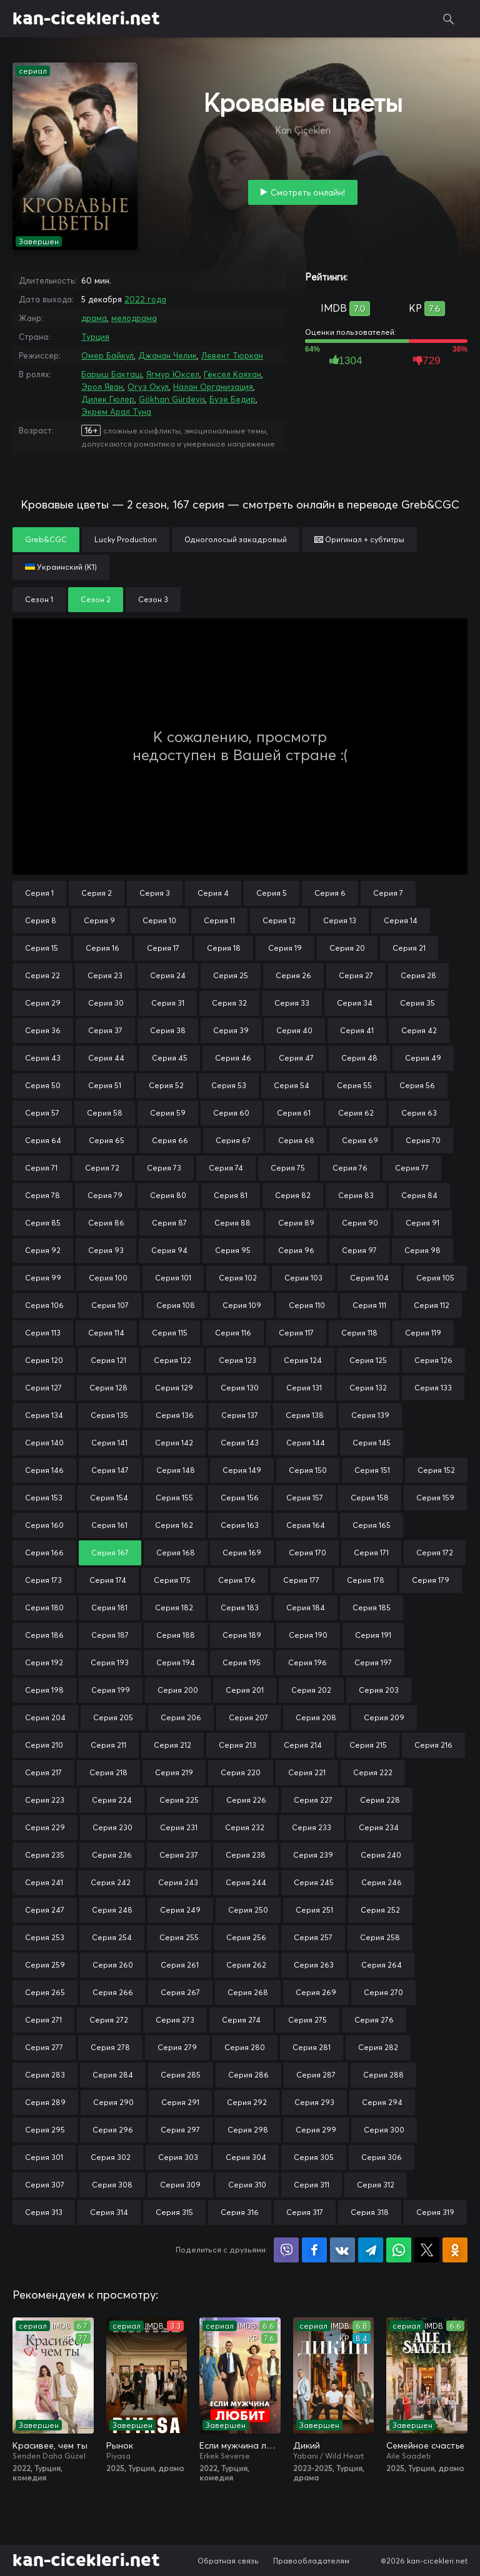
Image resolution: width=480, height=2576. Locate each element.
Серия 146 (44, 1470)
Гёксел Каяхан (232, 374)
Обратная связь (228, 2560)
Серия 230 (112, 1827)
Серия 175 (172, 1580)
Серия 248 (112, 1910)
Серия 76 (350, 1167)
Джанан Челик (167, 355)
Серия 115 (170, 1332)
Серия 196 (307, 1662)
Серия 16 (102, 948)
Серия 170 (307, 1552)
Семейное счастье (425, 2445)
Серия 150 (308, 1470)
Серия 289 (45, 2102)
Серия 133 (433, 1387)
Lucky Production (125, 539)
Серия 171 (371, 1552)
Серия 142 (174, 1442)
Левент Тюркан (232, 355)
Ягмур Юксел (172, 374)
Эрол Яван (102, 387)
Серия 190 (308, 1635)
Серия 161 (109, 1525)
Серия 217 (43, 1772)
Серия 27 (356, 975)
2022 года (145, 299)
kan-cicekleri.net (86, 18)
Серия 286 (248, 2074)
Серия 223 (44, 1800)
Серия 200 (178, 1690)
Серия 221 (307, 1772)
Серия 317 (304, 2212)
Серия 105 (435, 1277)
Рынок (119, 2445)
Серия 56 (417, 1085)
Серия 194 (175, 1662)
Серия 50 (43, 1085)
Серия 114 (106, 1332)
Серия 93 (106, 1250)
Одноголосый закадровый (235, 539)
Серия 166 (44, 1552)
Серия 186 (44, 1635)
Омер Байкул (107, 355)
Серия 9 (99, 920)
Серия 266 (112, 1992)
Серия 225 (179, 1800)
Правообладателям (311, 2560)
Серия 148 (175, 1470)
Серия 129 (174, 1387)
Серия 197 (373, 1662)
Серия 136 (175, 1415)
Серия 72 (102, 1167)
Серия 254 (112, 1937)
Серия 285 (181, 2074)
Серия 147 (110, 1470)
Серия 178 (365, 1580)
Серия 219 (174, 1772)
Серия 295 (45, 2129)
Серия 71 (41, 1167)
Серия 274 (241, 2019)
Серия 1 (39, 893)
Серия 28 (418, 975)
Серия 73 (164, 1167)
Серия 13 (339, 920)
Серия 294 (382, 2102)
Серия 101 (173, 1277)
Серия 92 (43, 1250)
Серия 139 (370, 1415)
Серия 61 (294, 1112)
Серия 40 (294, 1030)
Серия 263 (314, 1964)
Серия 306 (381, 2157)
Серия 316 (240, 2212)
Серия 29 (43, 1003)
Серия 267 (180, 1992)
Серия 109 (241, 1305)
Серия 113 (43, 1332)
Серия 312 (375, 2184)
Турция (95, 337)
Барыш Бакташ (111, 374)
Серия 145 (371, 1442)
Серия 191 (373, 1635)
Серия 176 (237, 1580)
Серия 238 (246, 1855)
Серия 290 (113, 2102)
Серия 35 (417, 1003)
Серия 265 (45, 1992)
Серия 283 (45, 2074)
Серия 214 (303, 1745)
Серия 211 (108, 1745)
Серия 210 (44, 1745)
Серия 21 (409, 948)
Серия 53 (228, 1085)
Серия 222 (372, 1772)
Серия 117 (296, 1332)
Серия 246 (381, 1882)
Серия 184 (305, 1607)
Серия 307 (44, 2184)
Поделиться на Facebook (314, 2249)
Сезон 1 (39, 599)
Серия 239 (313, 1855)
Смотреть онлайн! (308, 192)
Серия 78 (42, 1195)
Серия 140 (44, 1442)
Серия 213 (237, 1745)
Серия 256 (246, 1937)
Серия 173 (43, 1580)
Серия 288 (383, 2074)
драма (94, 318)
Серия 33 (291, 1003)
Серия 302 (111, 2157)
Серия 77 (412, 1167)
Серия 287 (316, 2074)
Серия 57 (42, 1112)
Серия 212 (172, 1745)
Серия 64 (43, 1140)
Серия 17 (163, 948)
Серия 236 (112, 1855)
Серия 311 (311, 2184)
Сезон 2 (96, 599)
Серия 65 (106, 1140)
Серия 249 (180, 1910)
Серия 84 (419, 1195)
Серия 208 (316, 1717)
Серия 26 (293, 975)
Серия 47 (296, 1058)
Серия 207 (248, 1717)
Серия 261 (180, 1964)
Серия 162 (174, 1525)
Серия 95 (233, 1250)
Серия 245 (314, 1882)
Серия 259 (45, 1964)
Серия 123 (237, 1360)
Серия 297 (180, 2129)
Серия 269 (316, 1992)
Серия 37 (105, 1030)
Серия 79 (105, 1195)
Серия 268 (248, 1992)
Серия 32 (229, 1003)
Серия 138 (305, 1415)
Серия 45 (170, 1058)
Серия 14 (401, 920)
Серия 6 (330, 893)
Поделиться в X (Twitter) (426, 2249)
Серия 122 (172, 1360)
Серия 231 (179, 1827)
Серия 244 (246, 1882)
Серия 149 (241, 1470)
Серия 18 (224, 948)
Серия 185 (371, 1607)
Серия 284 (112, 2074)
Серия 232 (244, 1827)
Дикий (306, 2445)
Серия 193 (110, 1662)
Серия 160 (44, 1525)
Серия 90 (360, 1222)
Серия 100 (108, 1277)
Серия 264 (381, 1964)
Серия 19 (285, 948)
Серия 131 (304, 1387)
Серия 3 (154, 893)
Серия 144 (305, 1442)
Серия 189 (241, 1635)
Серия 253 (44, 1937)
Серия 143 (240, 1442)
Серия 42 (419, 1030)
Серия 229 (45, 1827)
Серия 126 (433, 1360)
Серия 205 (113, 1717)
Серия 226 (246, 1800)
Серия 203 (379, 1690)
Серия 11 (219, 920)
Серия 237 (178, 1855)
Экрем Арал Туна (116, 412)
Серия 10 (159, 920)
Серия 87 (169, 1222)
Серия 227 (313, 1800)
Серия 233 (311, 1827)
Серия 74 (226, 1167)
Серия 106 (44, 1305)
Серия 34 (354, 1003)
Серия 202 (311, 1690)
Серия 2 (96, 893)
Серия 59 (168, 1112)
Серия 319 (435, 2212)
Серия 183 (240, 1607)
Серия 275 (307, 2019)
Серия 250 (248, 1910)
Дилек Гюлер (107, 399)
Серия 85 (43, 1222)
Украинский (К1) (61, 567)
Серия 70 (423, 1140)
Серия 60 (231, 1112)
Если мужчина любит (240, 2445)
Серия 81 (231, 1195)
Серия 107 (110, 1305)
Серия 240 (381, 1855)
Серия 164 (305, 1525)
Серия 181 (109, 1607)
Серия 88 (232, 1222)
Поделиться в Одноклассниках (455, 2249)
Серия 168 (175, 1552)
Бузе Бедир (232, 399)
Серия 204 (45, 1717)
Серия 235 (44, 1855)
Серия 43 (43, 1058)
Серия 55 (354, 1085)
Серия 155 (174, 1497)
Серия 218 (108, 1772)
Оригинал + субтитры (359, 539)
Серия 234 (379, 1827)
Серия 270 (383, 1992)
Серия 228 (380, 1800)
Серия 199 (110, 1690)
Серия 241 (44, 1882)
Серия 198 (44, 1690)
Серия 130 (240, 1387)
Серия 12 (279, 920)
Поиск (449, 18)
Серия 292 (247, 2102)
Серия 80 (168, 1195)
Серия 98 (422, 1250)
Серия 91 (422, 1222)
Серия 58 (104, 1112)
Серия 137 (239, 1415)
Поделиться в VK (342, 2249)
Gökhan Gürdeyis (172, 399)
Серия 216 (433, 1745)
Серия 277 (44, 2047)
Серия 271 (43, 2019)
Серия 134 (44, 1415)
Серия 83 (356, 1195)
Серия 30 (106, 1003)
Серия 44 (106, 1058)
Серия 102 (238, 1277)
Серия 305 (314, 2157)
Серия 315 (174, 2212)
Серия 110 (307, 1305)
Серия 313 (43, 2212)
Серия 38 (168, 1030)
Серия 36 (43, 1030)
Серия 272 (108, 2019)
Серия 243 (178, 1882)
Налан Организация (213, 387)
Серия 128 (108, 1387)
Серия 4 (213, 893)
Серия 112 (431, 1305)
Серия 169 (241, 1552)
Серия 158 (370, 1497)
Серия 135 (109, 1415)
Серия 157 (304, 1497)
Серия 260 (112, 1964)
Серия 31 (167, 1003)
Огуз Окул (148, 387)
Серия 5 (271, 893)
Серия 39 (231, 1030)
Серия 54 (291, 1085)
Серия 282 (378, 2047)
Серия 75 (288, 1167)
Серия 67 (233, 1140)
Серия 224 (112, 1800)
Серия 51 (104, 1085)
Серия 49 (423, 1058)
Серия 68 (296, 1140)
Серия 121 (108, 1360)
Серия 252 (380, 1910)
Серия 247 (44, 1910)
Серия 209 (384, 1717)
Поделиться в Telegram (370, 2249)
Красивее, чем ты (50, 2445)
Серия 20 (347, 948)
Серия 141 (109, 1442)
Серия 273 (175, 2019)
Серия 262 (246, 1964)
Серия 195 (241, 1662)
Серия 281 (311, 2047)
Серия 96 (296, 1250)
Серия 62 (356, 1112)
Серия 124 (303, 1360)
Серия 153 (43, 1497)
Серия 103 (303, 1277)
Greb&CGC (46, 539)
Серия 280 (244, 2047)
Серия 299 (316, 2129)
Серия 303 (178, 2157)
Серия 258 (380, 1937)
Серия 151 (372, 1470)
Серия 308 (112, 2184)
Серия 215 (368, 1745)
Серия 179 (430, 1580)
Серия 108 (175, 1305)
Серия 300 (384, 2129)
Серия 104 (369, 1277)
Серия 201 (245, 1690)
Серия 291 (180, 2102)
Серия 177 (301, 1580)
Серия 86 (106, 1222)
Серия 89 (296, 1222)
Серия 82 (293, 1195)
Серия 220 (241, 1772)
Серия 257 (313, 1937)
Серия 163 (240, 1525)
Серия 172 (434, 1552)
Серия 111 (369, 1305)
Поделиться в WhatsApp (398, 2249)
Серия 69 (360, 1140)
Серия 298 (248, 2129)
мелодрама (134, 318)
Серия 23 (105, 975)
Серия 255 (179, 1937)
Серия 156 (240, 1497)
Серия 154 (109, 1497)
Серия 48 (359, 1058)
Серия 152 (436, 1470)
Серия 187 (110, 1635)
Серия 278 (110, 2047)
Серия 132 (368, 1387)
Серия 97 (359, 1250)
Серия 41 (357, 1030)
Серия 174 (107, 1580)
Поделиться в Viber (286, 2249)
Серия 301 (44, 2157)
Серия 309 (180, 2184)
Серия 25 (230, 975)
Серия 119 (423, 1332)
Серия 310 (247, 2184)
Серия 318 (370, 2212)
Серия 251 (314, 1910)
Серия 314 (109, 2212)
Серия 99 (43, 1277)
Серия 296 (112, 2129)
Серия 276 (374, 2019)
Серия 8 (40, 920)
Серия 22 (42, 975)
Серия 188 (175, 1635)
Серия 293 (314, 2102)
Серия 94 (169, 1250)
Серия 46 (233, 1058)
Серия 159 (435, 1497)
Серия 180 (44, 1607)
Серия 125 (368, 1360)
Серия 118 (359, 1332)
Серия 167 (110, 1552)
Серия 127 (43, 1387)
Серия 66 (170, 1140)
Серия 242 (111, 1882)
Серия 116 (233, 1332)
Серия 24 (168, 975)
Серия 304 (246, 2157)
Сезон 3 (153, 599)
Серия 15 (41, 948)
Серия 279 (177, 2047)
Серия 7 (388, 893)
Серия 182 (174, 1607)
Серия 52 (166, 1085)
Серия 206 (181, 1717)
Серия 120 (44, 1360)
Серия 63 (419, 1112)
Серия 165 (371, 1525)
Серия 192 (44, 1662)
